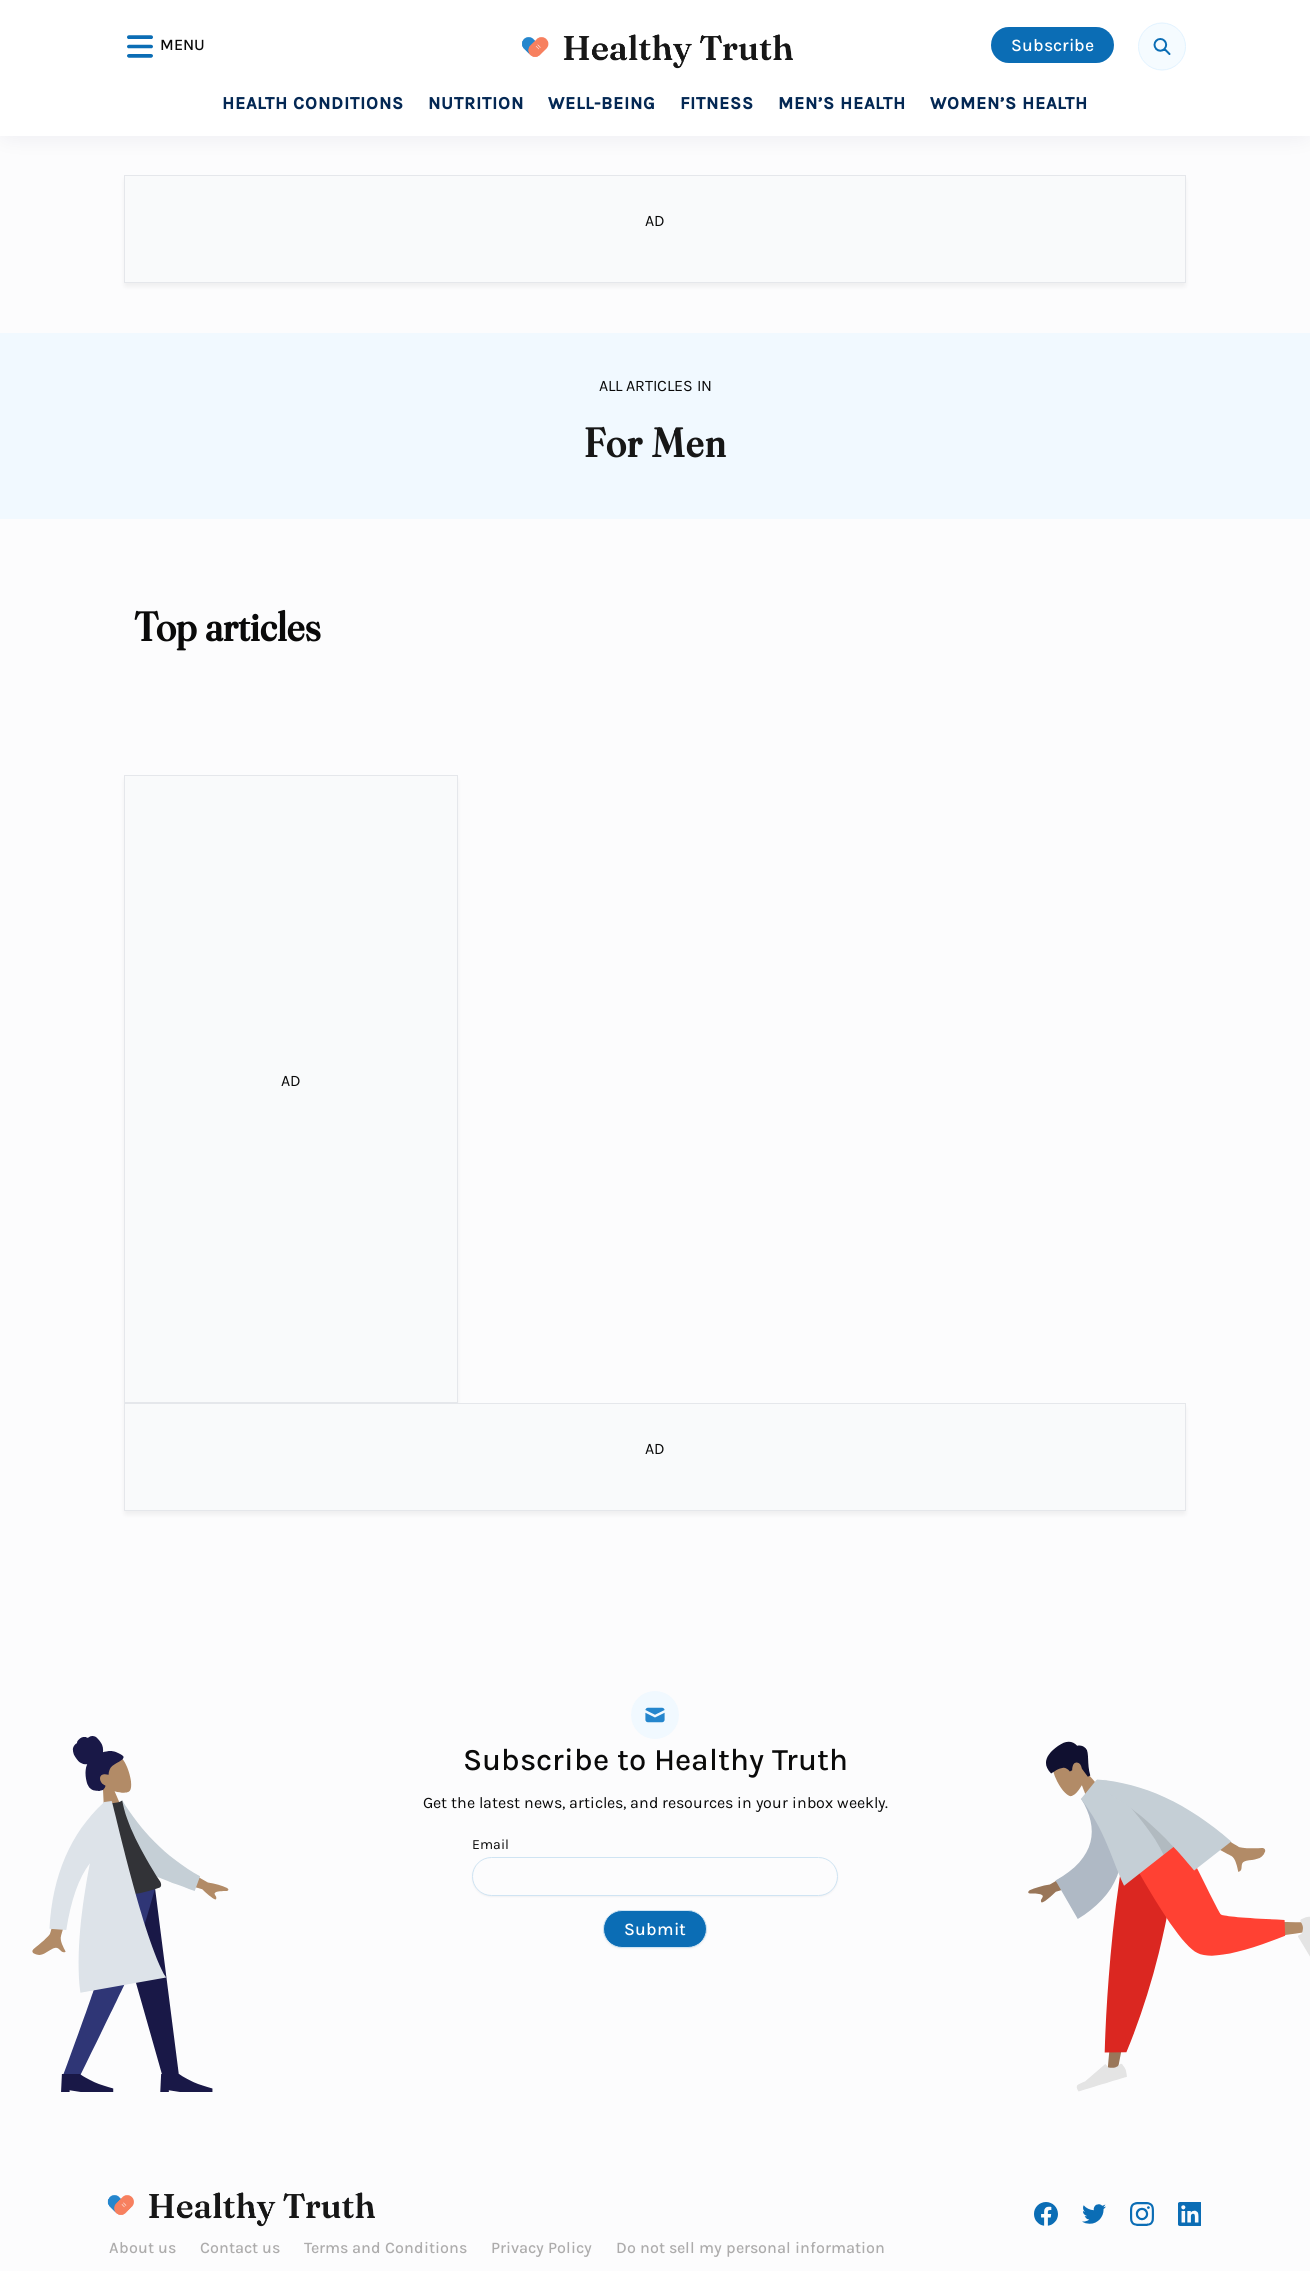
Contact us (240, 2247)
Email (655, 1866)
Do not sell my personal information (750, 2247)
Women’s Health (1009, 103)
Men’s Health (842, 103)
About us (142, 2247)
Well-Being (602, 103)
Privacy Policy (541, 2247)
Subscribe (1052, 45)
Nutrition (476, 103)
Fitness (717, 103)
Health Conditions (313, 103)
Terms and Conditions (385, 2247)
